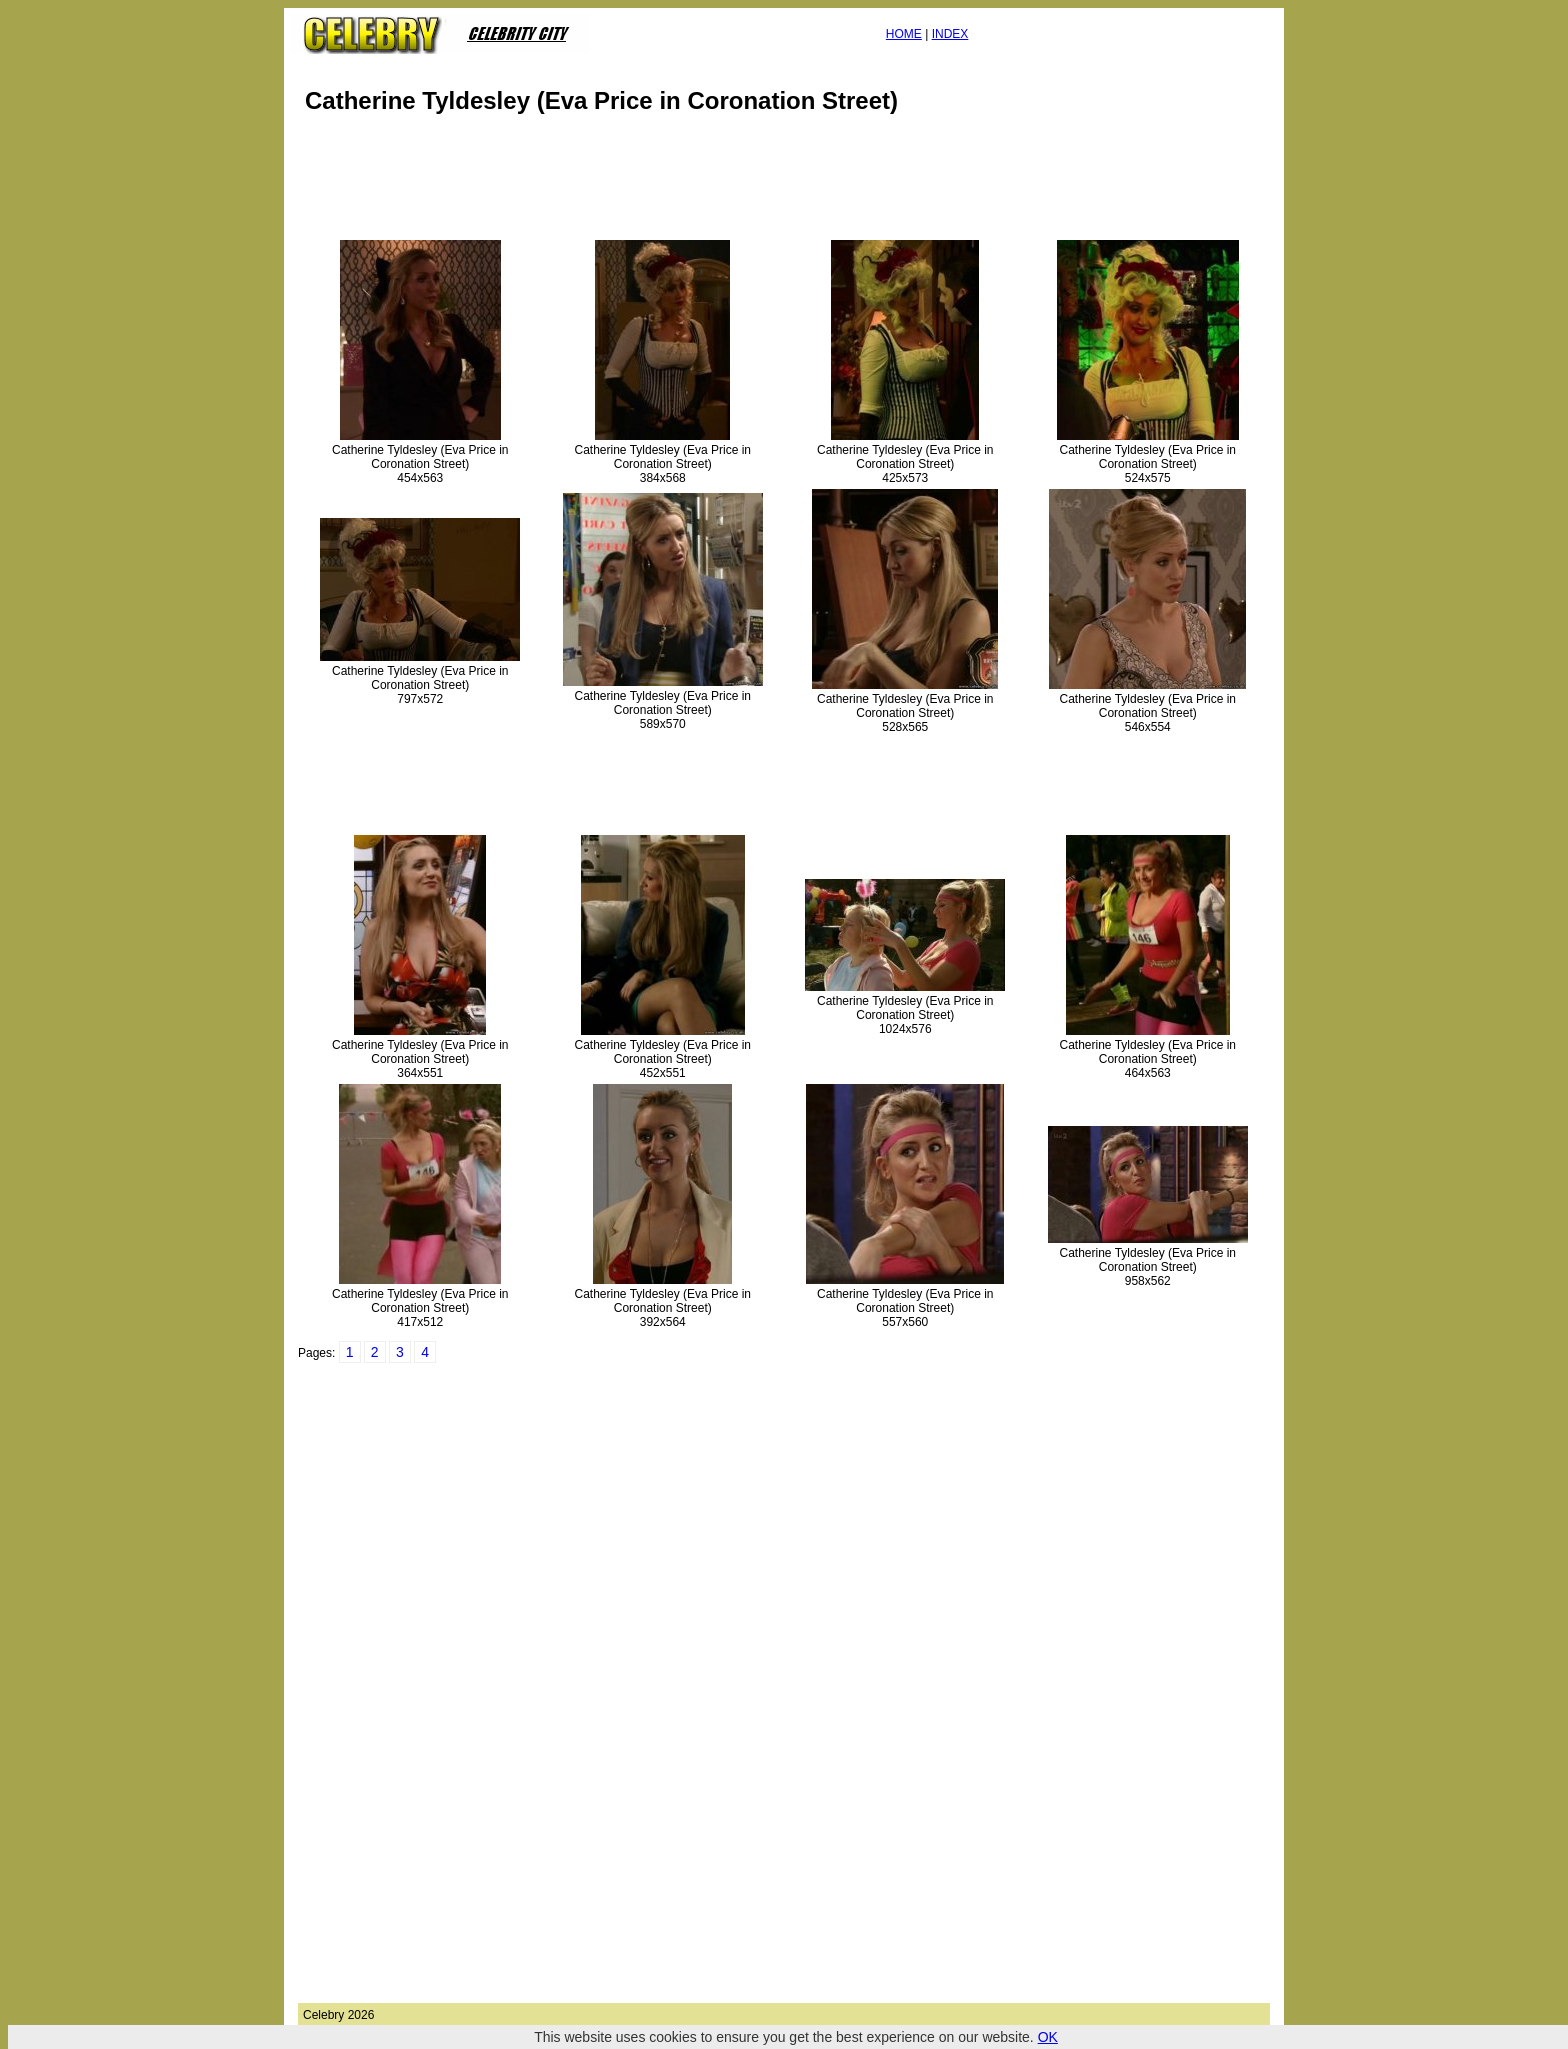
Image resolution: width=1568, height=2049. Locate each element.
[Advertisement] (662, 184)
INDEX (950, 34)
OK (1048, 2037)
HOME (904, 34)
